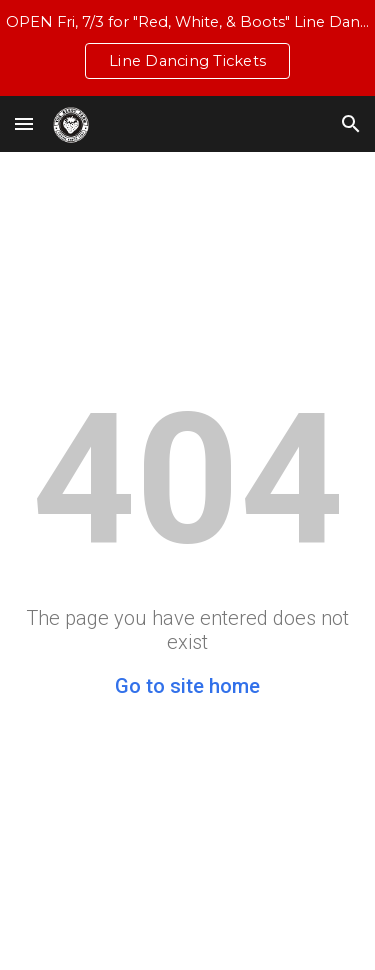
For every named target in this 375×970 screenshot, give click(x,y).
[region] (187, 48)
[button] (24, 123)
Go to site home (187, 686)
